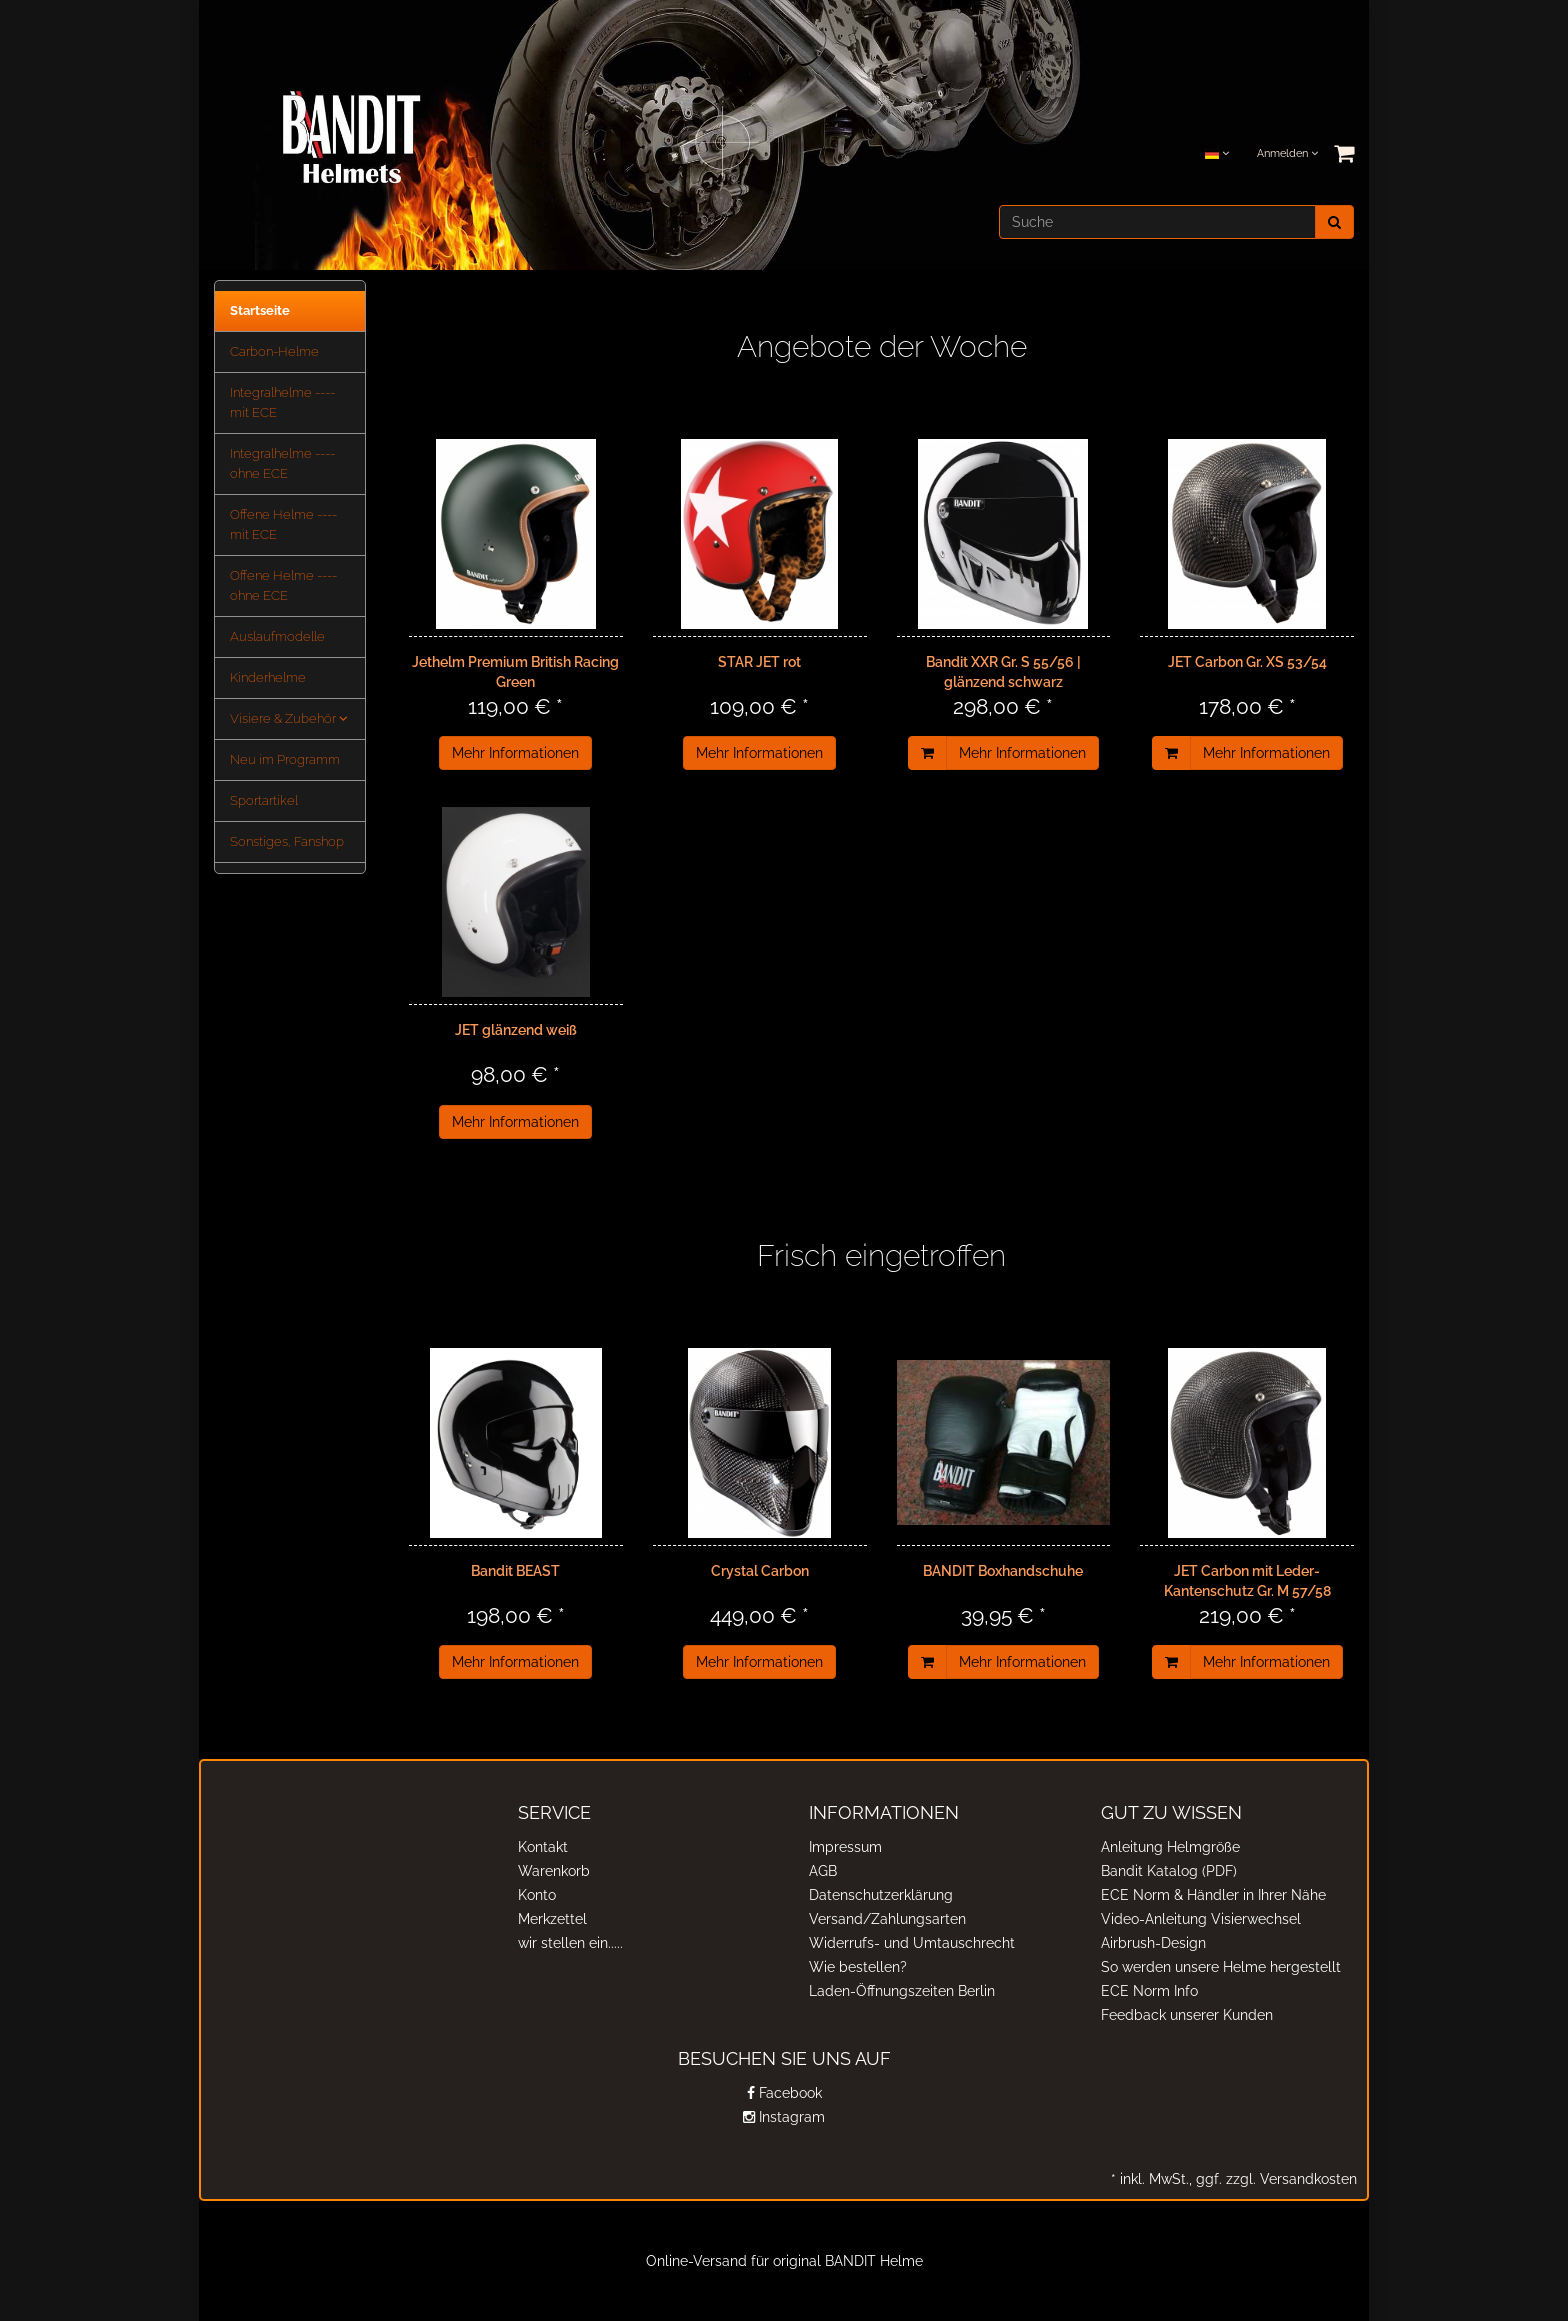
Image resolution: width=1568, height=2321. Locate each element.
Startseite (260, 310)
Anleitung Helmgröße (1170, 1847)
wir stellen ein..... (570, 1943)
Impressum (845, 1847)
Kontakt (543, 1847)
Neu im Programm (285, 759)
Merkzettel (552, 1919)
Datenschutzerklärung (881, 1895)
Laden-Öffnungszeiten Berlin (902, 1991)
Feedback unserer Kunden (1187, 2015)
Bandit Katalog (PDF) (1169, 1871)
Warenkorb (554, 1871)
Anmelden (1287, 153)
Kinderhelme (268, 677)
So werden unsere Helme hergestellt (1221, 1967)
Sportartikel (264, 800)
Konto (537, 1895)
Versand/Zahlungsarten (887, 1919)
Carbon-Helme (274, 351)
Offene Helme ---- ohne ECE (283, 585)
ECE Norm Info (1149, 1991)
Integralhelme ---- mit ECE (282, 402)
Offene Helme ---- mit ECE (283, 524)
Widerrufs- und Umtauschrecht (912, 1943)
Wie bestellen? (858, 1967)
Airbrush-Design (1153, 1943)
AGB (823, 1871)
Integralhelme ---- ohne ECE (282, 463)
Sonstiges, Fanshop (287, 841)
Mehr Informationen (515, 753)
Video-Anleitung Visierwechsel (1201, 1919)
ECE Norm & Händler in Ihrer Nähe (1213, 1895)
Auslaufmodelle (277, 636)
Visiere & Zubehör (288, 718)
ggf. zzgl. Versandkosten (1274, 2179)
